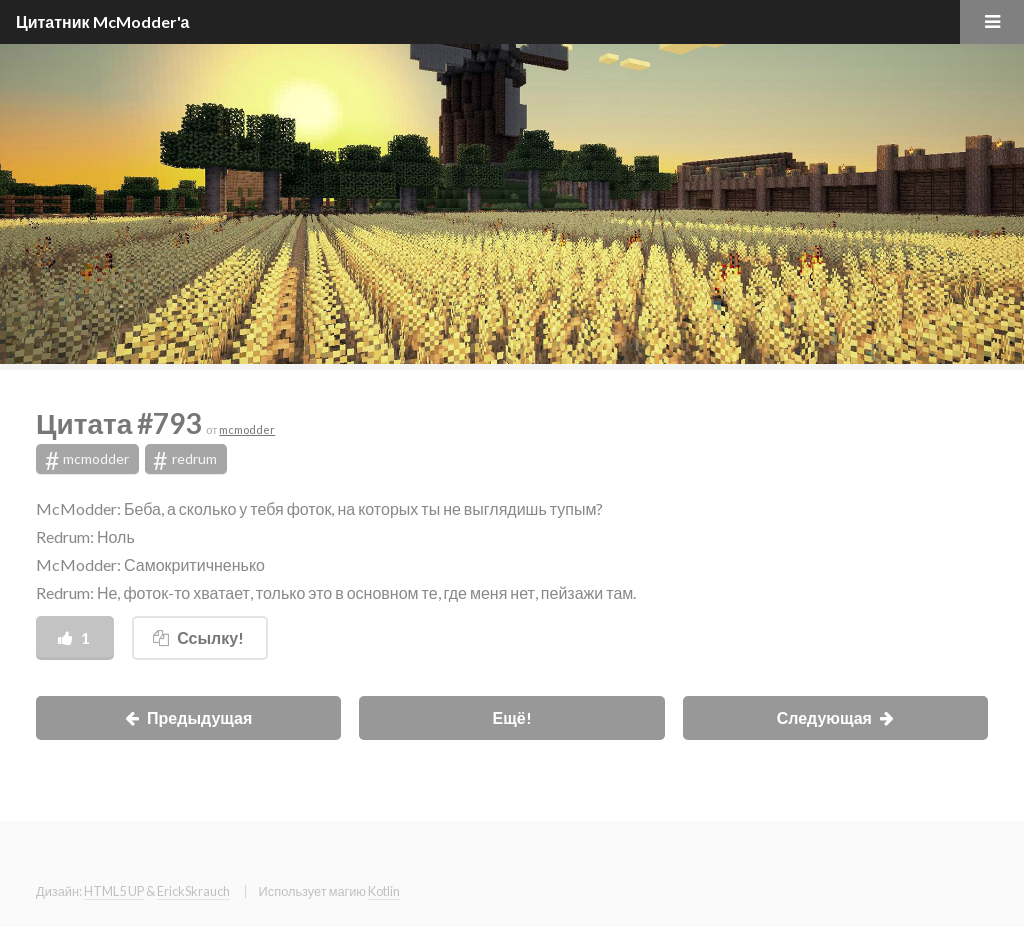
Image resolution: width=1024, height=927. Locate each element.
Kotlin (384, 891)
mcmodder (247, 429)
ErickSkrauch (193, 891)
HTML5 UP (114, 891)
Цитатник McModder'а (103, 21)
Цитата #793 (121, 423)
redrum (185, 460)
